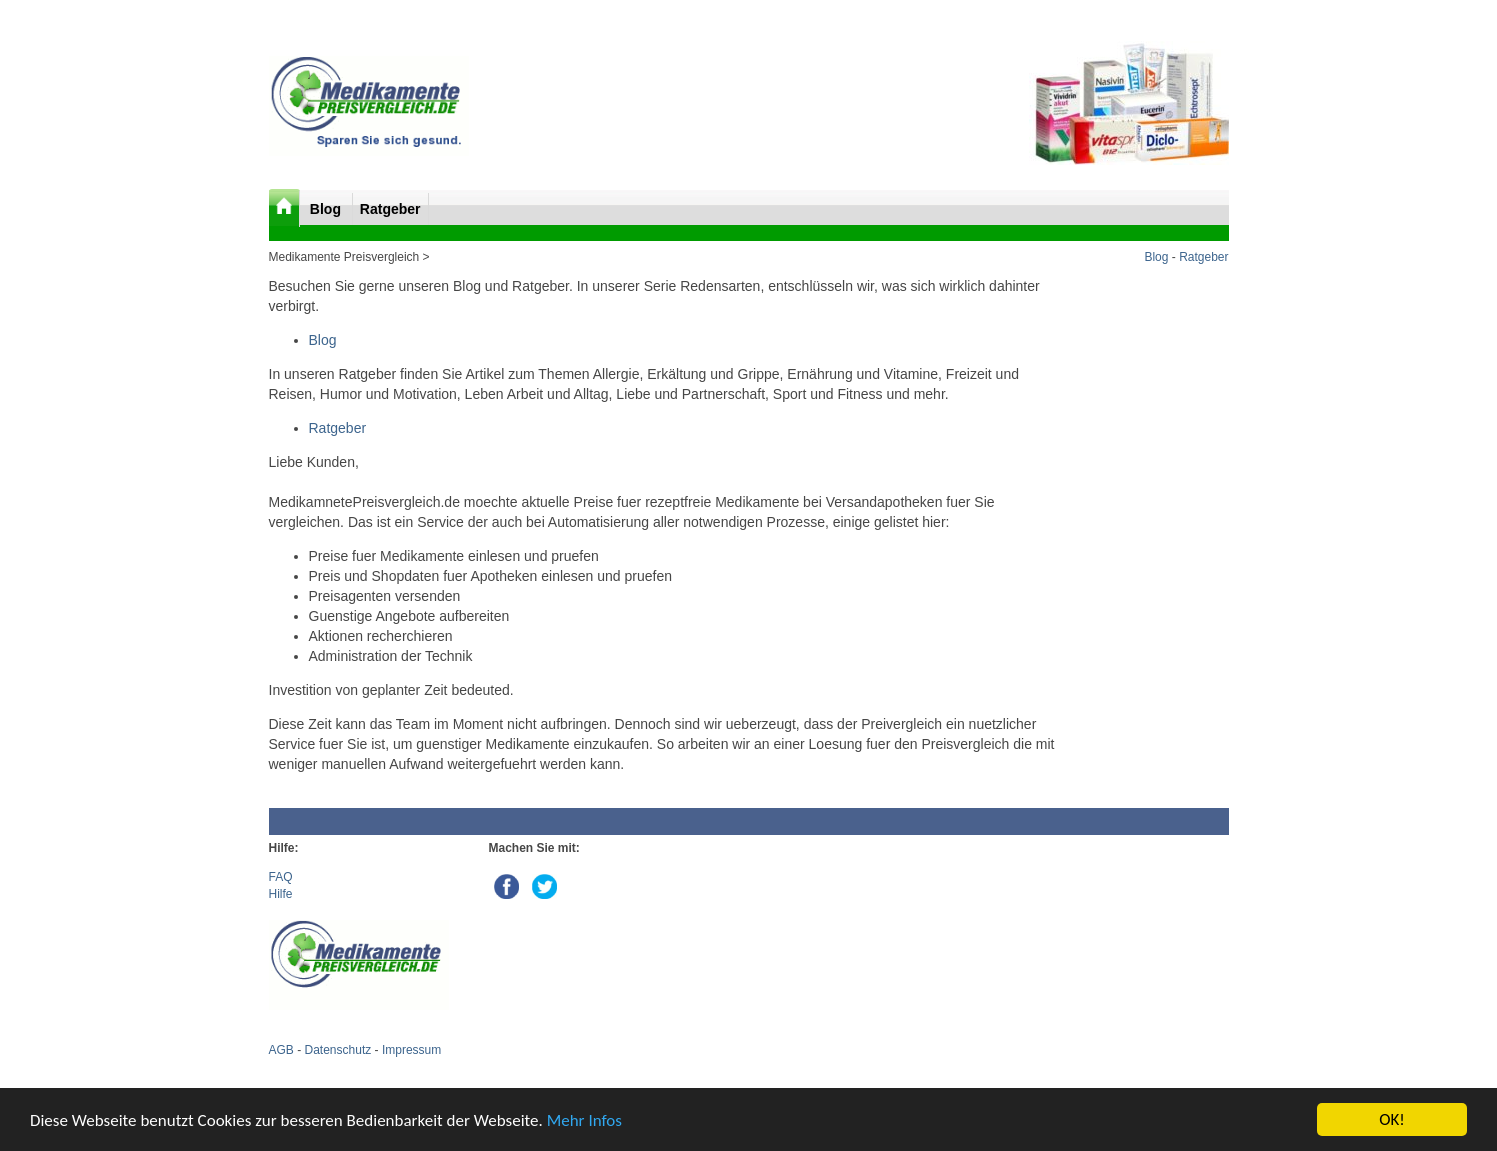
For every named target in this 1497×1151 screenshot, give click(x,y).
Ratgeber (390, 209)
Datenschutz (338, 1050)
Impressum (411, 1050)
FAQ (281, 877)
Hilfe (281, 894)
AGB (281, 1050)
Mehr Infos (584, 1120)
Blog (327, 209)
